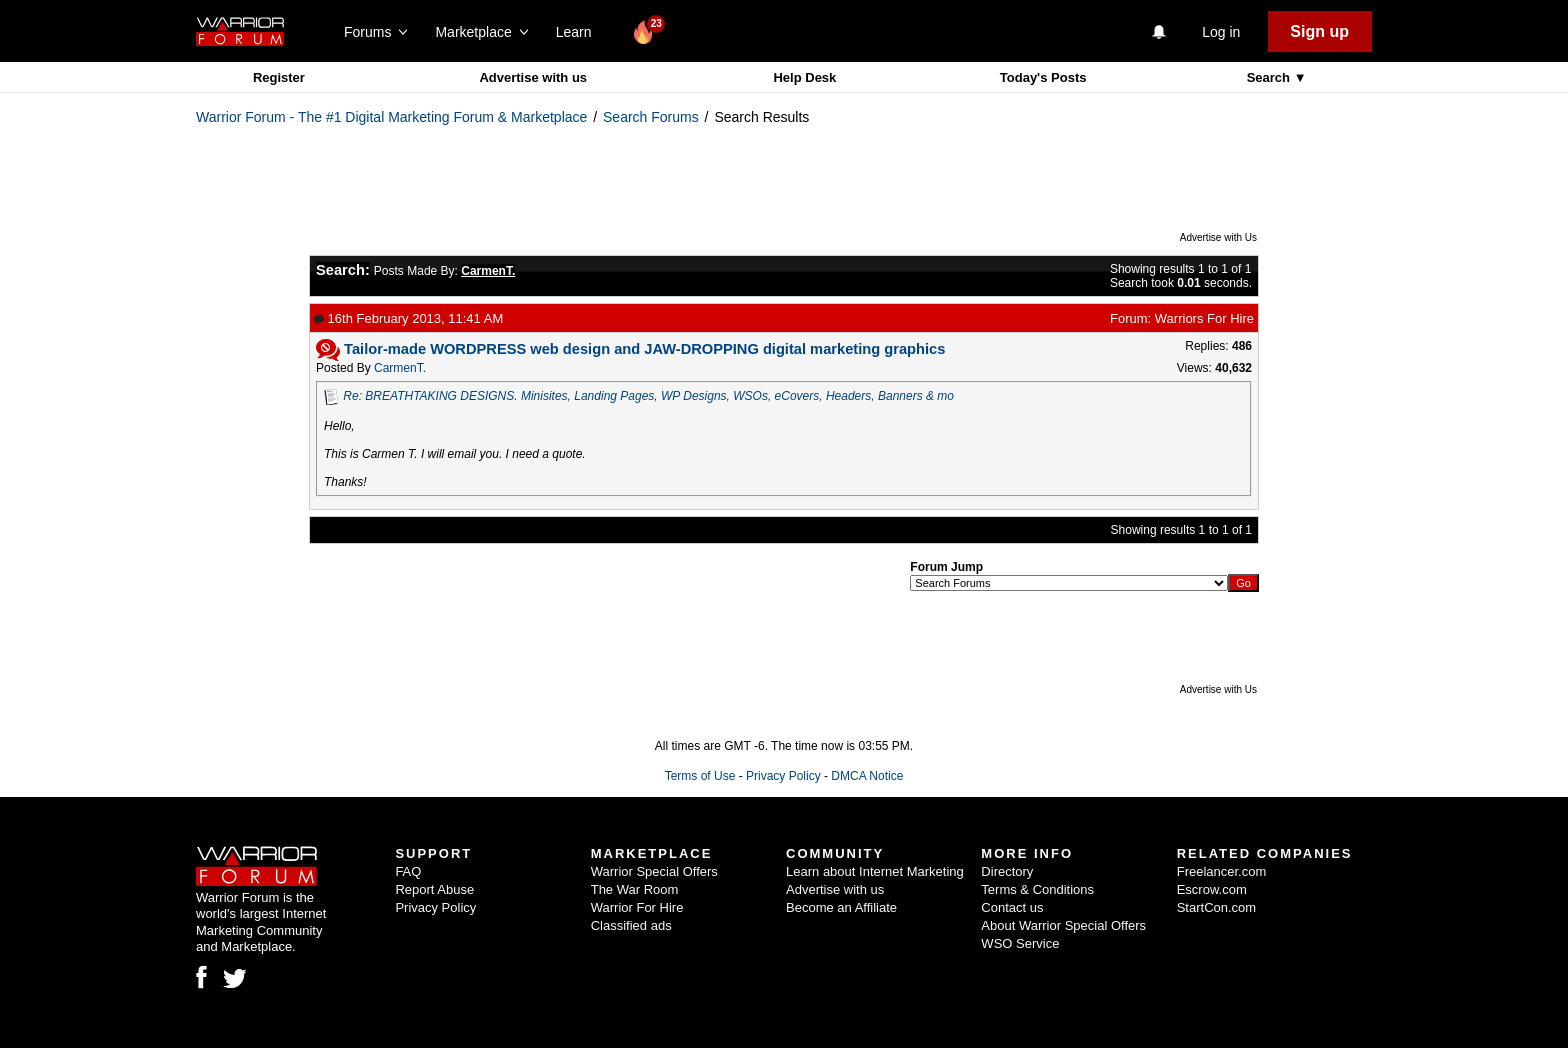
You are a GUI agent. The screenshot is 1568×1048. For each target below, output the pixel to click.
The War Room (635, 889)
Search (1270, 77)
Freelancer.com (1222, 871)
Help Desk (804, 77)
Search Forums (651, 117)
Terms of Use (700, 776)
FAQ (408, 871)
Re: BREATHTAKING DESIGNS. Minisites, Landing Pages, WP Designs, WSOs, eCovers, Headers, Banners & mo (648, 396)
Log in (1221, 32)
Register (279, 77)
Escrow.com (1212, 889)
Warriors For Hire (1204, 318)
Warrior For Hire (637, 907)
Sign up (1319, 31)
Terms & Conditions (1037, 889)
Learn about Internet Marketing (875, 871)
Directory (1007, 871)
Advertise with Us (1218, 237)
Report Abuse (434, 889)
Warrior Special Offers (654, 871)
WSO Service (1020, 943)
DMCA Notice (867, 776)
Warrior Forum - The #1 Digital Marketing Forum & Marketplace (391, 117)
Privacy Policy (783, 776)
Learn (579, 32)
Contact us (1012, 907)
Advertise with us (533, 77)
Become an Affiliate (841, 907)
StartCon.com (1216, 907)
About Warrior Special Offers (1063, 925)
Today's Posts (1043, 77)
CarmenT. (400, 368)
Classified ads (631, 925)
